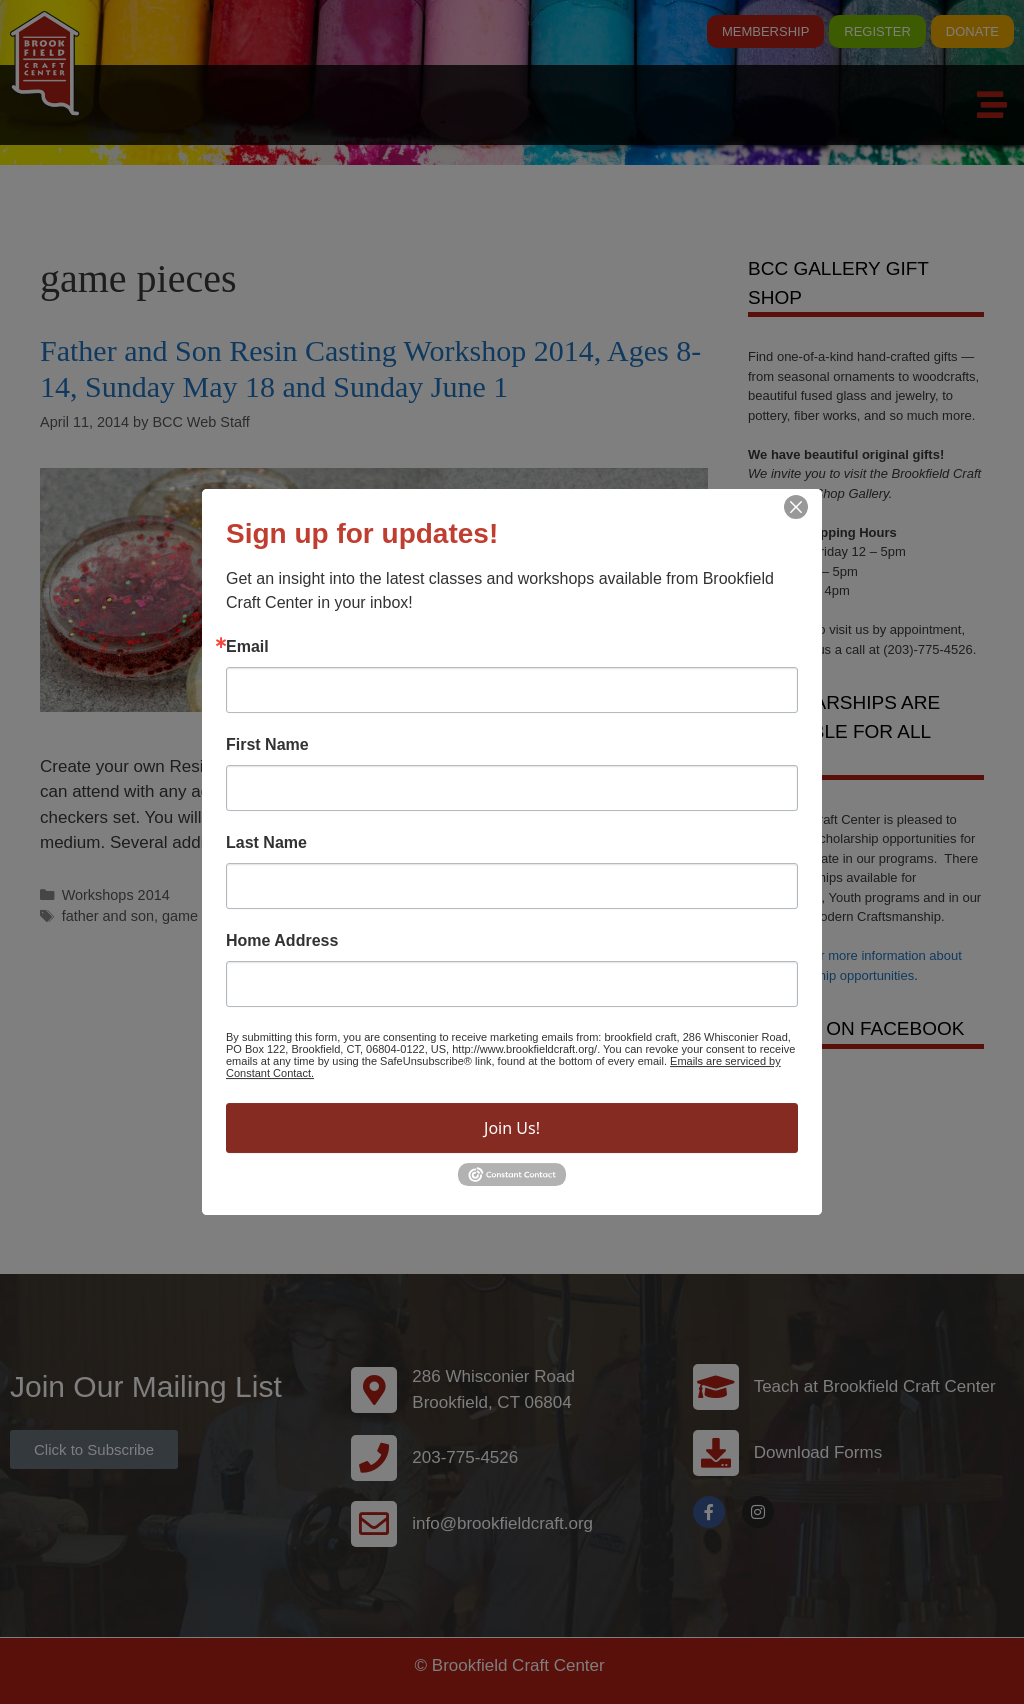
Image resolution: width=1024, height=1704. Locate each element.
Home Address (282, 941)
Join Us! (512, 1128)
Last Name (266, 843)
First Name (267, 745)
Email (247, 647)
